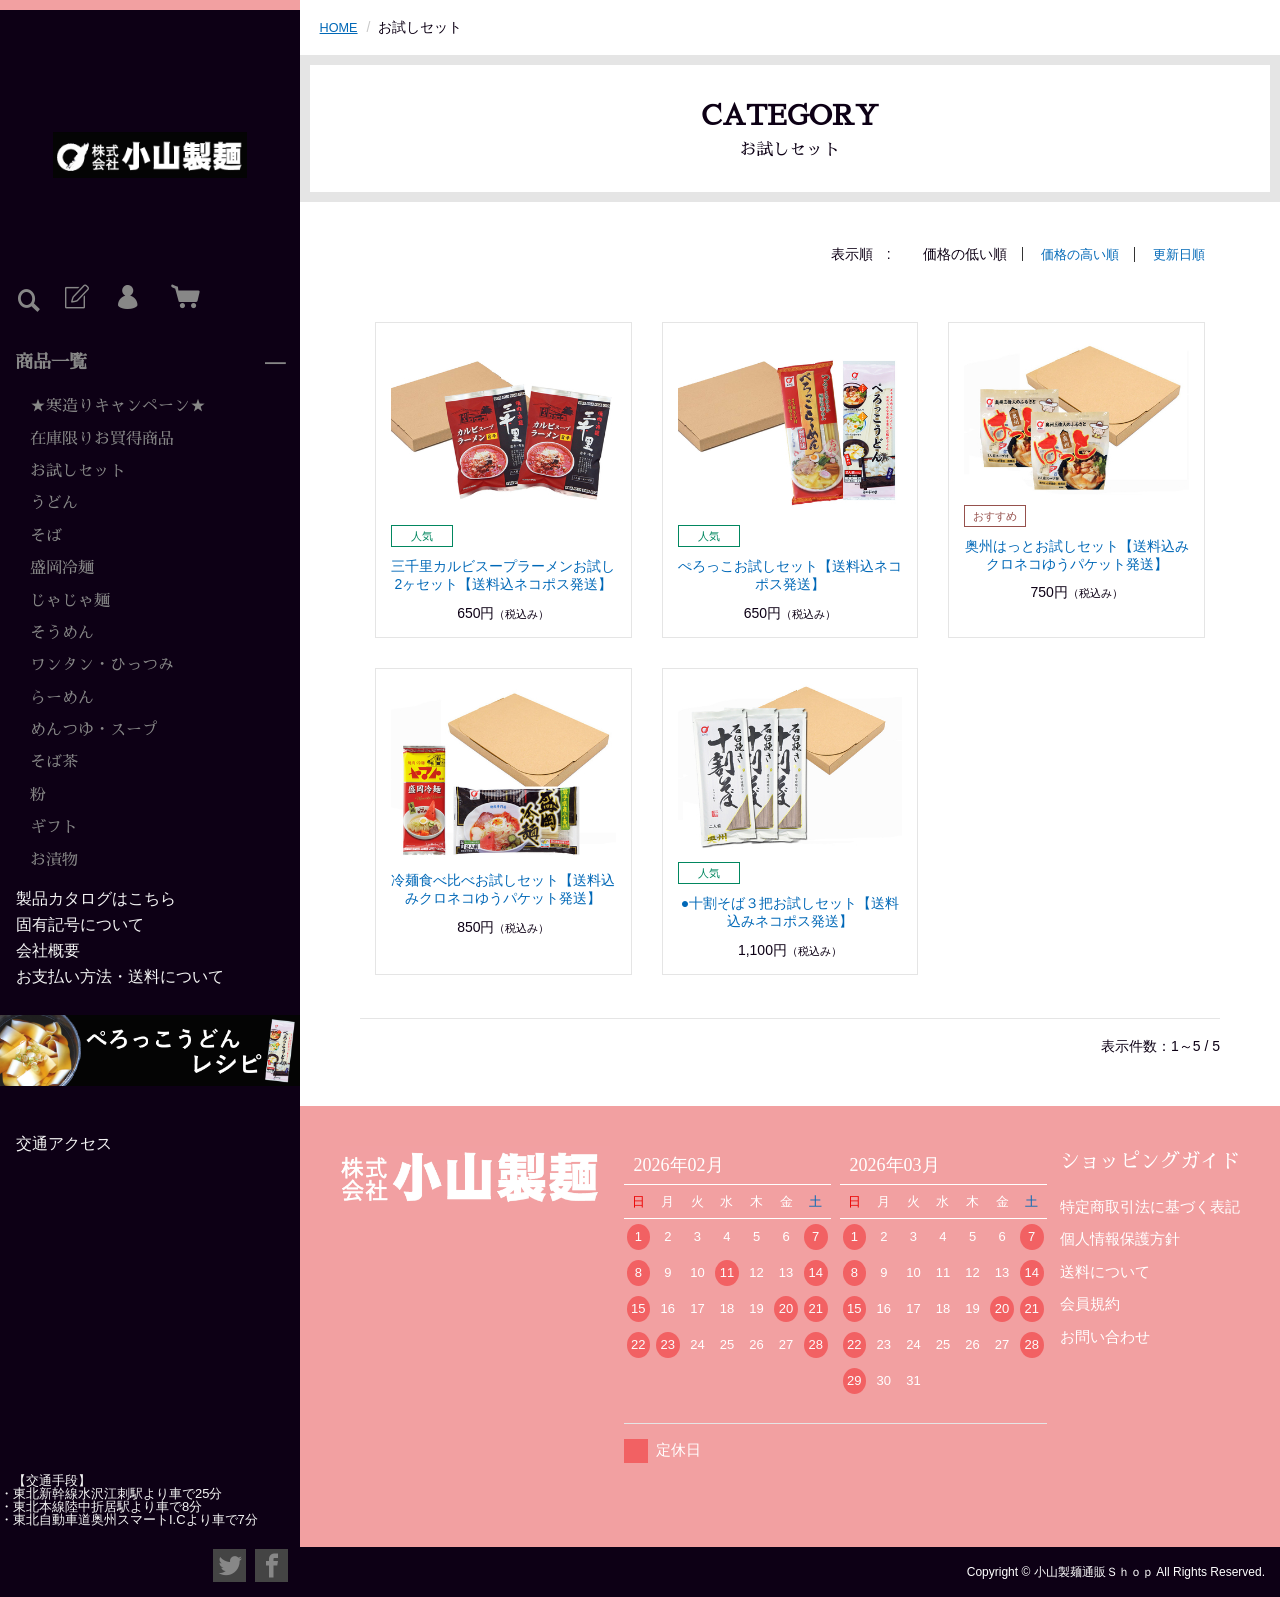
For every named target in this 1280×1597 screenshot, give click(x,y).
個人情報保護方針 (1120, 1238)
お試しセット (78, 471)
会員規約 (1090, 1303)
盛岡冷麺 (62, 568)
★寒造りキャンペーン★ (118, 406)
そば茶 (54, 762)
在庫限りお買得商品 (102, 439)
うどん (54, 503)
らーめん (62, 698)
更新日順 (1177, 254)
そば (46, 536)
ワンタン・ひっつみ (102, 665)
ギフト (54, 827)
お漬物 (54, 860)
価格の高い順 (1073, 254)
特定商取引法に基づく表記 (1150, 1205)
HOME (341, 27)
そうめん (62, 633)
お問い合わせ (1105, 1335)
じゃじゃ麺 (70, 601)
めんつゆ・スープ (94, 730)
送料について (1105, 1270)
